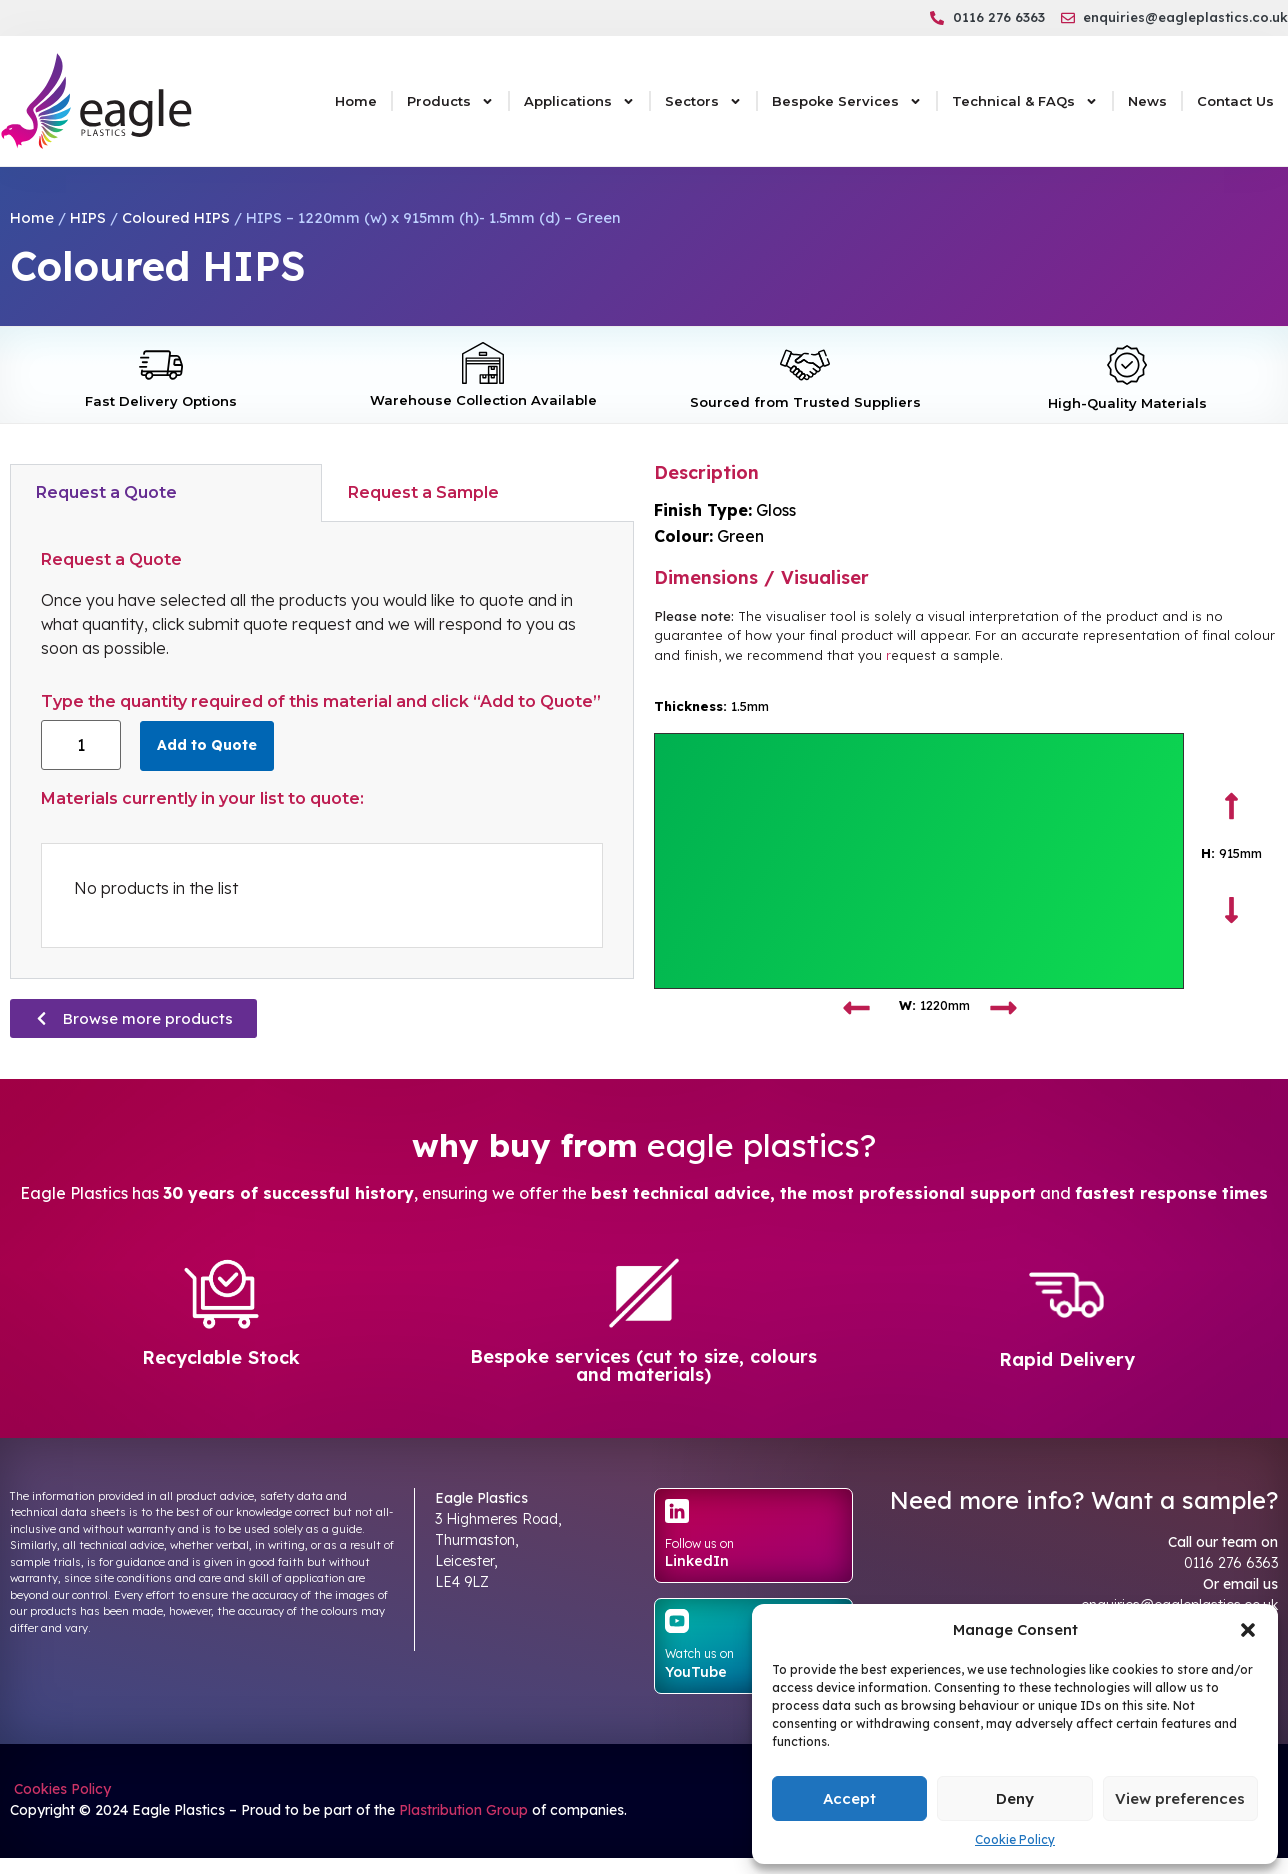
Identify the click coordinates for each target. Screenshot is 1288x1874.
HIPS (88, 217)
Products (450, 101)
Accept (849, 1798)
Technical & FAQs (1025, 101)
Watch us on (699, 1653)
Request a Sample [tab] (423, 492)
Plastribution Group (463, 1810)
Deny (1015, 1798)
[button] (1248, 1630)
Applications (579, 101)
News (1147, 101)
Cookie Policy (1015, 1839)
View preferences (1180, 1798)
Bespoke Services (847, 101)
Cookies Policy (60, 1789)
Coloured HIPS (176, 217)
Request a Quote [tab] (106, 492)
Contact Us (1235, 101)
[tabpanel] (322, 750)
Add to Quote (207, 745)
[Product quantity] (81, 745)
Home (356, 101)
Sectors (703, 101)
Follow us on (699, 1543)
